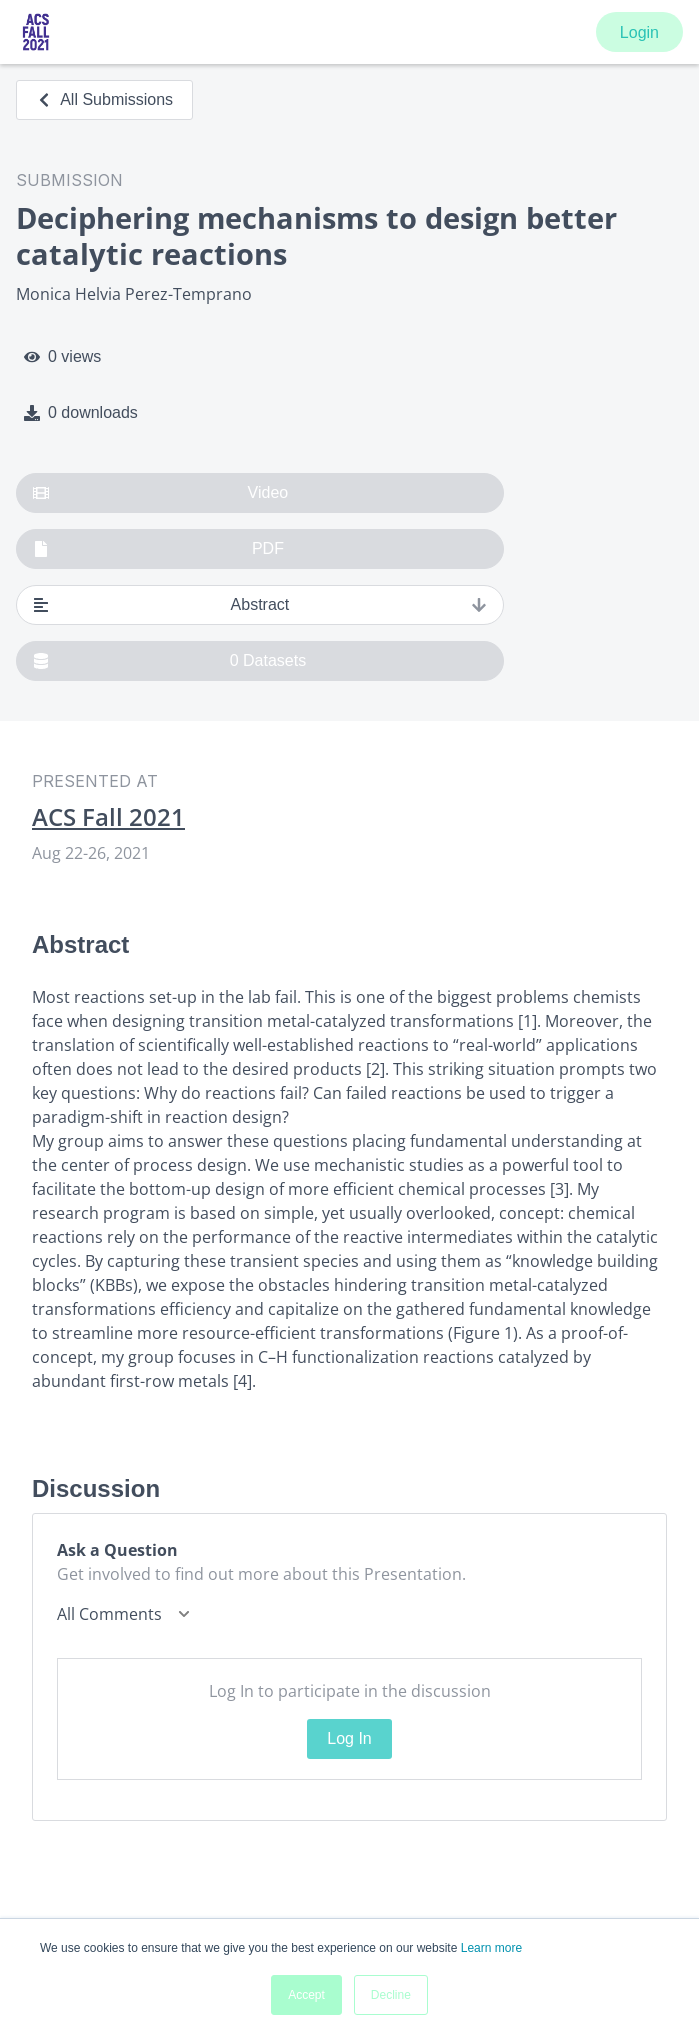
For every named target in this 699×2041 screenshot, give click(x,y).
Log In (349, 1738)
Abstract (260, 605)
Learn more (491, 1948)
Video (160, 493)
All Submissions (104, 99)
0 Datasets (169, 661)
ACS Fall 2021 (108, 817)
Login (639, 32)
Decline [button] (391, 1995)
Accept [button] (306, 1995)
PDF (158, 549)
